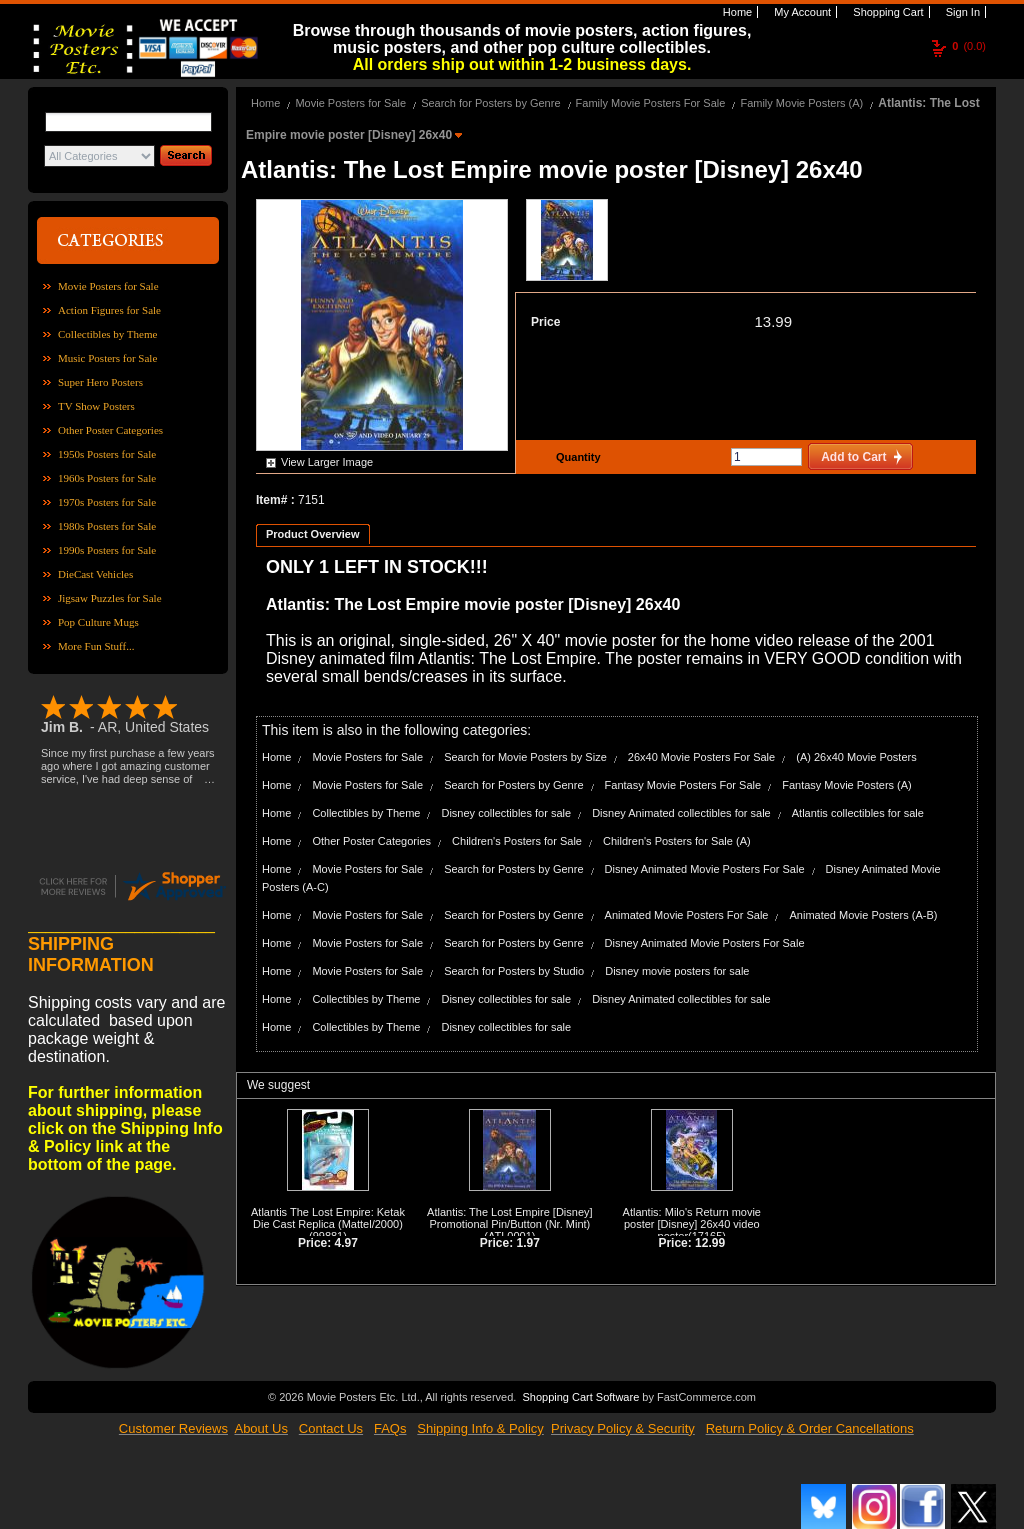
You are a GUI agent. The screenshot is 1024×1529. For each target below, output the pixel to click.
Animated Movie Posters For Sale (687, 915)
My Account (801, 12)
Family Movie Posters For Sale (651, 103)
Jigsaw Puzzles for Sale (110, 598)
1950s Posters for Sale (107, 454)
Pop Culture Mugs (98, 622)
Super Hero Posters (100, 382)
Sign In (961, 12)
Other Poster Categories (110, 430)
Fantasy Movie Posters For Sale (683, 785)
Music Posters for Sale (107, 358)
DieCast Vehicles (95, 574)
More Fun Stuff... (96, 646)
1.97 (528, 1243)
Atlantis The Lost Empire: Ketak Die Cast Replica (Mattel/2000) (328, 1218)
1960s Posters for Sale (107, 478)
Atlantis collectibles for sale (858, 813)
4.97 (346, 1243)
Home (736, 12)
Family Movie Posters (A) (801, 103)
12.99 (710, 1243)
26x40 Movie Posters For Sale (701, 757)
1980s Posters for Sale (107, 526)
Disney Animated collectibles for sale (681, 813)
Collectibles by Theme (107, 334)
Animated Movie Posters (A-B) (864, 915)
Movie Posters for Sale (108, 286)
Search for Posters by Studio (514, 971)
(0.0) (969, 46)
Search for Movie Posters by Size (525, 757)
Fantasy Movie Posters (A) (847, 785)
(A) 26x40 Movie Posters (856, 757)
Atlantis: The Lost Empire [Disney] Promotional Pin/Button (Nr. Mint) (509, 1218)
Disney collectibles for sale (506, 813)
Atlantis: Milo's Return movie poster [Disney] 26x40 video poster (692, 1224)
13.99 (773, 321)
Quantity (576, 457)
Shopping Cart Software (580, 1395)
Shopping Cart (886, 12)
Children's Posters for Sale (517, 841)
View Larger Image (327, 462)
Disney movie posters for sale (677, 971)
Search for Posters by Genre (490, 103)
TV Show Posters (96, 406)
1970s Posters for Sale (107, 502)
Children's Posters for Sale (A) (677, 841)
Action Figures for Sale (109, 310)
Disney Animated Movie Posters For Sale (705, 869)
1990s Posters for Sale (107, 550)
